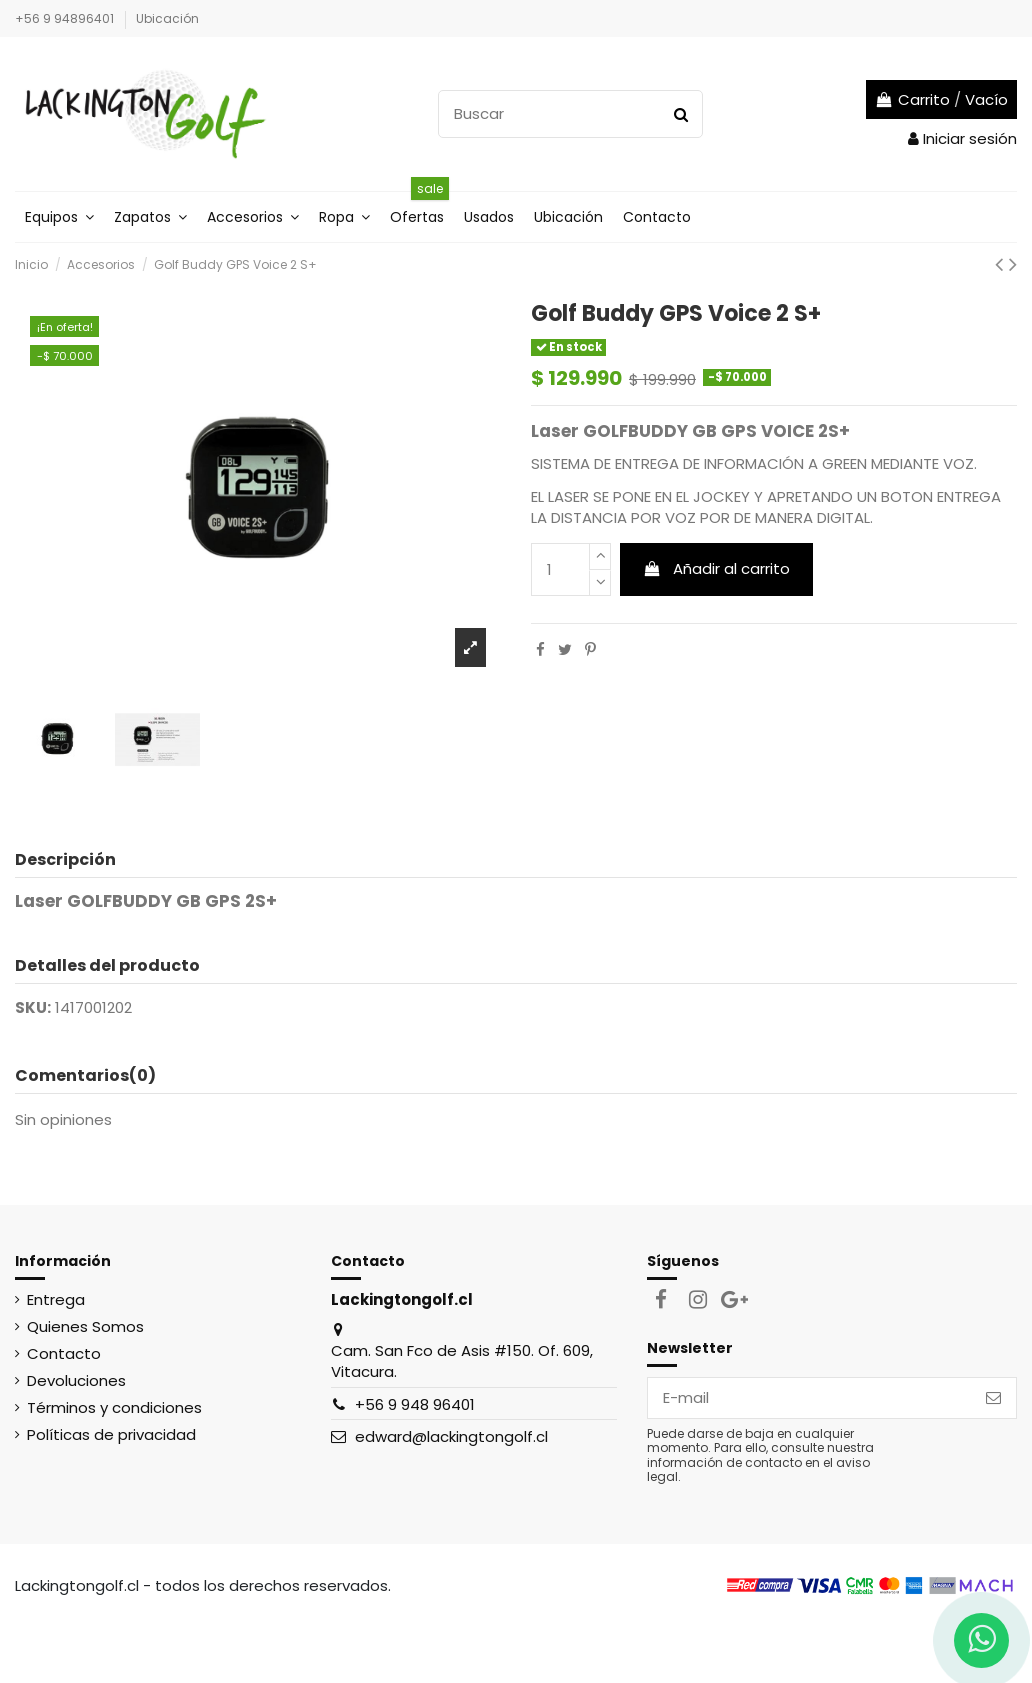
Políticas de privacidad (111, 1434)
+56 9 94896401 (66, 18)
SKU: (33, 1007)
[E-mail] (809, 1398)
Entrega (56, 1299)
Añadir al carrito (717, 568)
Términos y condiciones (114, 1407)
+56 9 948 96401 (415, 1404)
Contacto (64, 1353)
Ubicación (167, 18)
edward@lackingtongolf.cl (451, 1436)
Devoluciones (76, 1380)
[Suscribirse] (993, 1398)
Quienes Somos (85, 1326)
